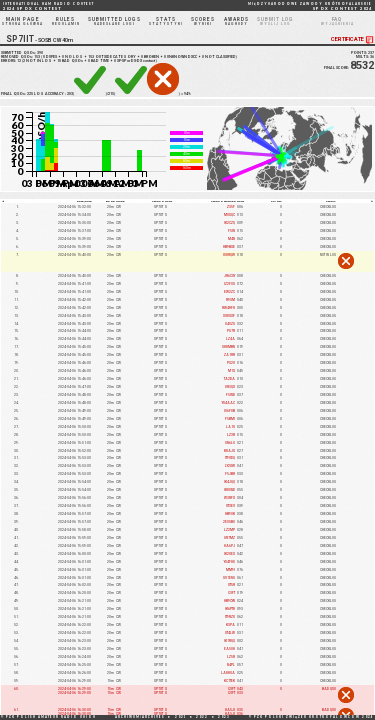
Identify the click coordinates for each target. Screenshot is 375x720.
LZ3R (231, 435)
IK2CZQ (229, 223)
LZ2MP (229, 530)
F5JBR (230, 474)
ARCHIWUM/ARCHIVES (140, 717)
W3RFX (229, 498)
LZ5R (231, 657)
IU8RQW (229, 255)
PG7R (231, 331)
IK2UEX (229, 554)
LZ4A (230, 339)
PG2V (231, 363)
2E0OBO (229, 522)
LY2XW (230, 466)
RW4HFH (228, 308)
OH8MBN (228, 347)
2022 (202, 717)
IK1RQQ (229, 641)
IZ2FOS (229, 284)
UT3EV (230, 506)
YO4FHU (229, 562)
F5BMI (230, 419)
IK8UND (229, 490)
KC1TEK (229, 681)
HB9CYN (229, 601)
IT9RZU (230, 617)
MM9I (230, 570)
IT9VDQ (230, 458)
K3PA (230, 625)
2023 (224, 717)
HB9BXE (229, 247)
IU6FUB (229, 411)
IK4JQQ (229, 482)
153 (37, 57)
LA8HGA (228, 673)
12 (19, 61)
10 (59, 61)
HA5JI (230, 710)
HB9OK (230, 514)
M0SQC (229, 215)
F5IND (230, 395)
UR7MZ (229, 538)
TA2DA (229, 379)
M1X (231, 371)
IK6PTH (230, 609)
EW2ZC (229, 292)
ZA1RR (229, 355)
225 (30, 94)
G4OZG (230, 324)
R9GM (230, 300)
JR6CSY (229, 276)
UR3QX (230, 387)
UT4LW (230, 633)
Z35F (231, 207)
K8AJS (229, 451)
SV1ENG (229, 578)
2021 (181, 717)
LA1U (230, 427)
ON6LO (230, 443)
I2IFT (231, 593)
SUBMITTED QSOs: (22, 53)
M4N (231, 239)
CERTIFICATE (353, 39)
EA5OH (229, 649)
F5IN (231, 231)
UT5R (231, 585)
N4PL (231, 665)
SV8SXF (229, 316)
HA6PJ (229, 546)
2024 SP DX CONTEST (48, 6)
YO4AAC (228, 403)
